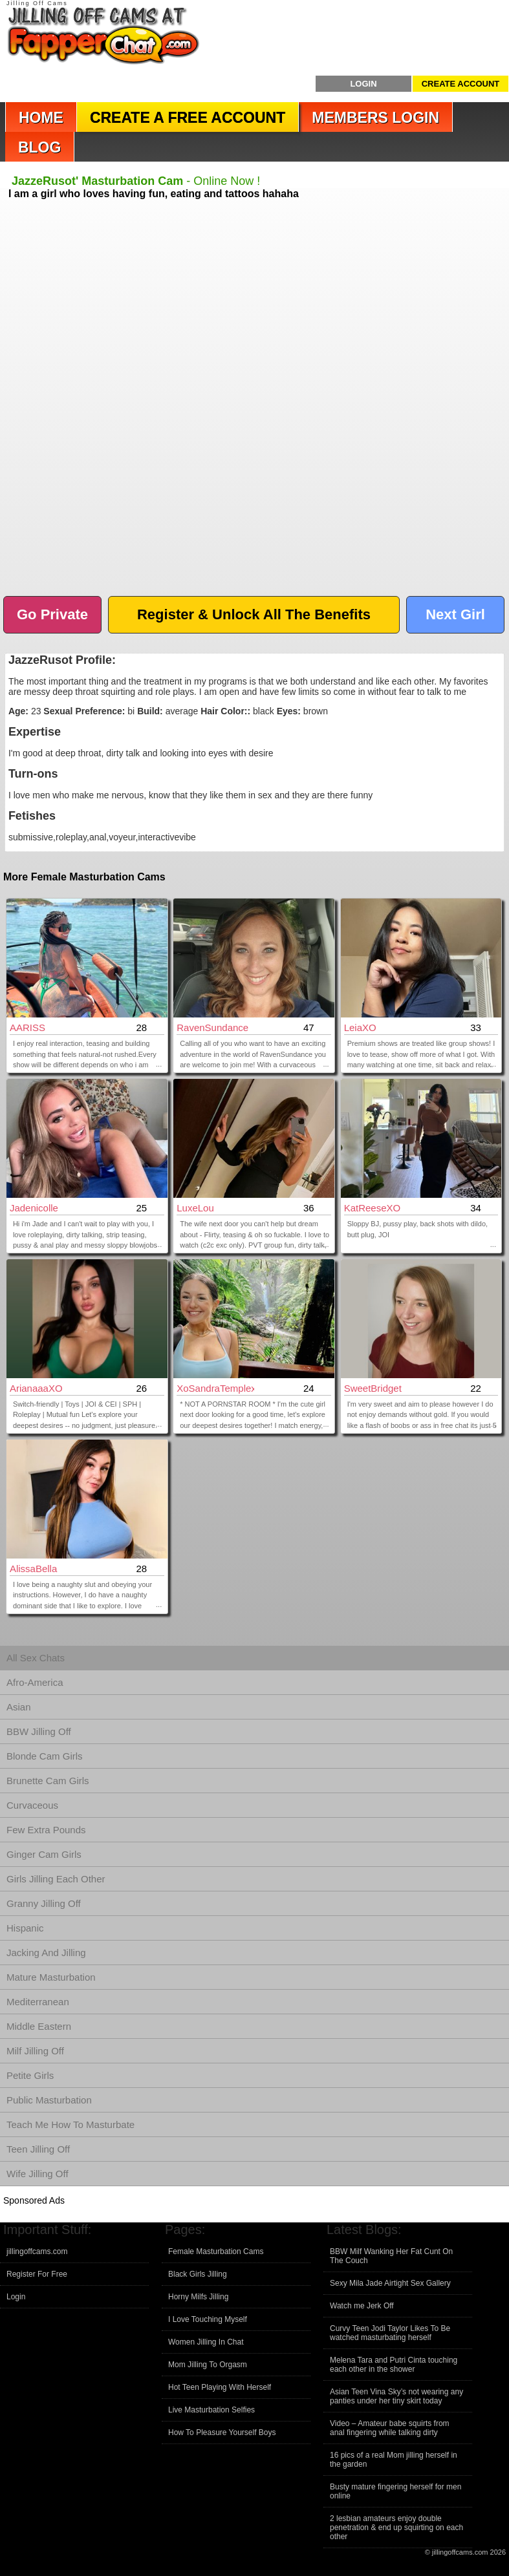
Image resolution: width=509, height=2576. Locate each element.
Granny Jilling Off (43, 1903)
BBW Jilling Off (38, 1731)
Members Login (375, 117)
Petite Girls (30, 2075)
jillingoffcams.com (36, 2251)
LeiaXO (360, 1027)
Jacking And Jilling (46, 1952)
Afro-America (34, 1682)
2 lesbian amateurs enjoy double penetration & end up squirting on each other (396, 2527)
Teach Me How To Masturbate (70, 2124)
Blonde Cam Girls (44, 1756)
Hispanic (25, 1927)
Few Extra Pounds (46, 1829)
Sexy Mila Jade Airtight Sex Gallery (390, 2283)
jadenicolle (34, 1207)
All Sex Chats (35, 1657)
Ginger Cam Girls (43, 1854)
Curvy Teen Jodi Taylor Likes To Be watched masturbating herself (390, 2333)
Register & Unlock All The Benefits (254, 614)
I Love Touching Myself (207, 2319)
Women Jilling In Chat (206, 2342)
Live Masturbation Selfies (211, 2409)
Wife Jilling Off (37, 2173)
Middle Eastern (38, 2026)
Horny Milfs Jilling (198, 2296)
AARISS (27, 1027)
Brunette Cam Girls (47, 1780)
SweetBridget (373, 1388)
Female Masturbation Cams (215, 2251)
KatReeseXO (372, 1207)
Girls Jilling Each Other (55, 1878)
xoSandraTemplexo (215, 1388)
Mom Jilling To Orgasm (207, 2364)
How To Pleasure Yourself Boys (222, 2432)
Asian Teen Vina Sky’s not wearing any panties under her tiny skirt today (396, 2396)
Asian (18, 1706)
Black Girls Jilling (197, 2274)
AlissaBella (33, 1568)
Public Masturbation (49, 2099)
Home (41, 117)
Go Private (52, 614)
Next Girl (455, 614)
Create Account (461, 84)
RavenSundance (212, 1027)
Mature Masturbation (51, 1977)
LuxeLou (195, 1207)
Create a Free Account (187, 117)
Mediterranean (37, 2001)
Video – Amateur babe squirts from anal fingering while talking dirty (389, 2428)
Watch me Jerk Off (362, 2305)
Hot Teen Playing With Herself (219, 2387)
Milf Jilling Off (35, 2050)
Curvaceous (32, 1805)
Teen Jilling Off (38, 2149)
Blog (39, 147)
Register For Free (36, 2274)
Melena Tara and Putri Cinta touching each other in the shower (393, 2365)
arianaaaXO (36, 1388)
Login (363, 84)
